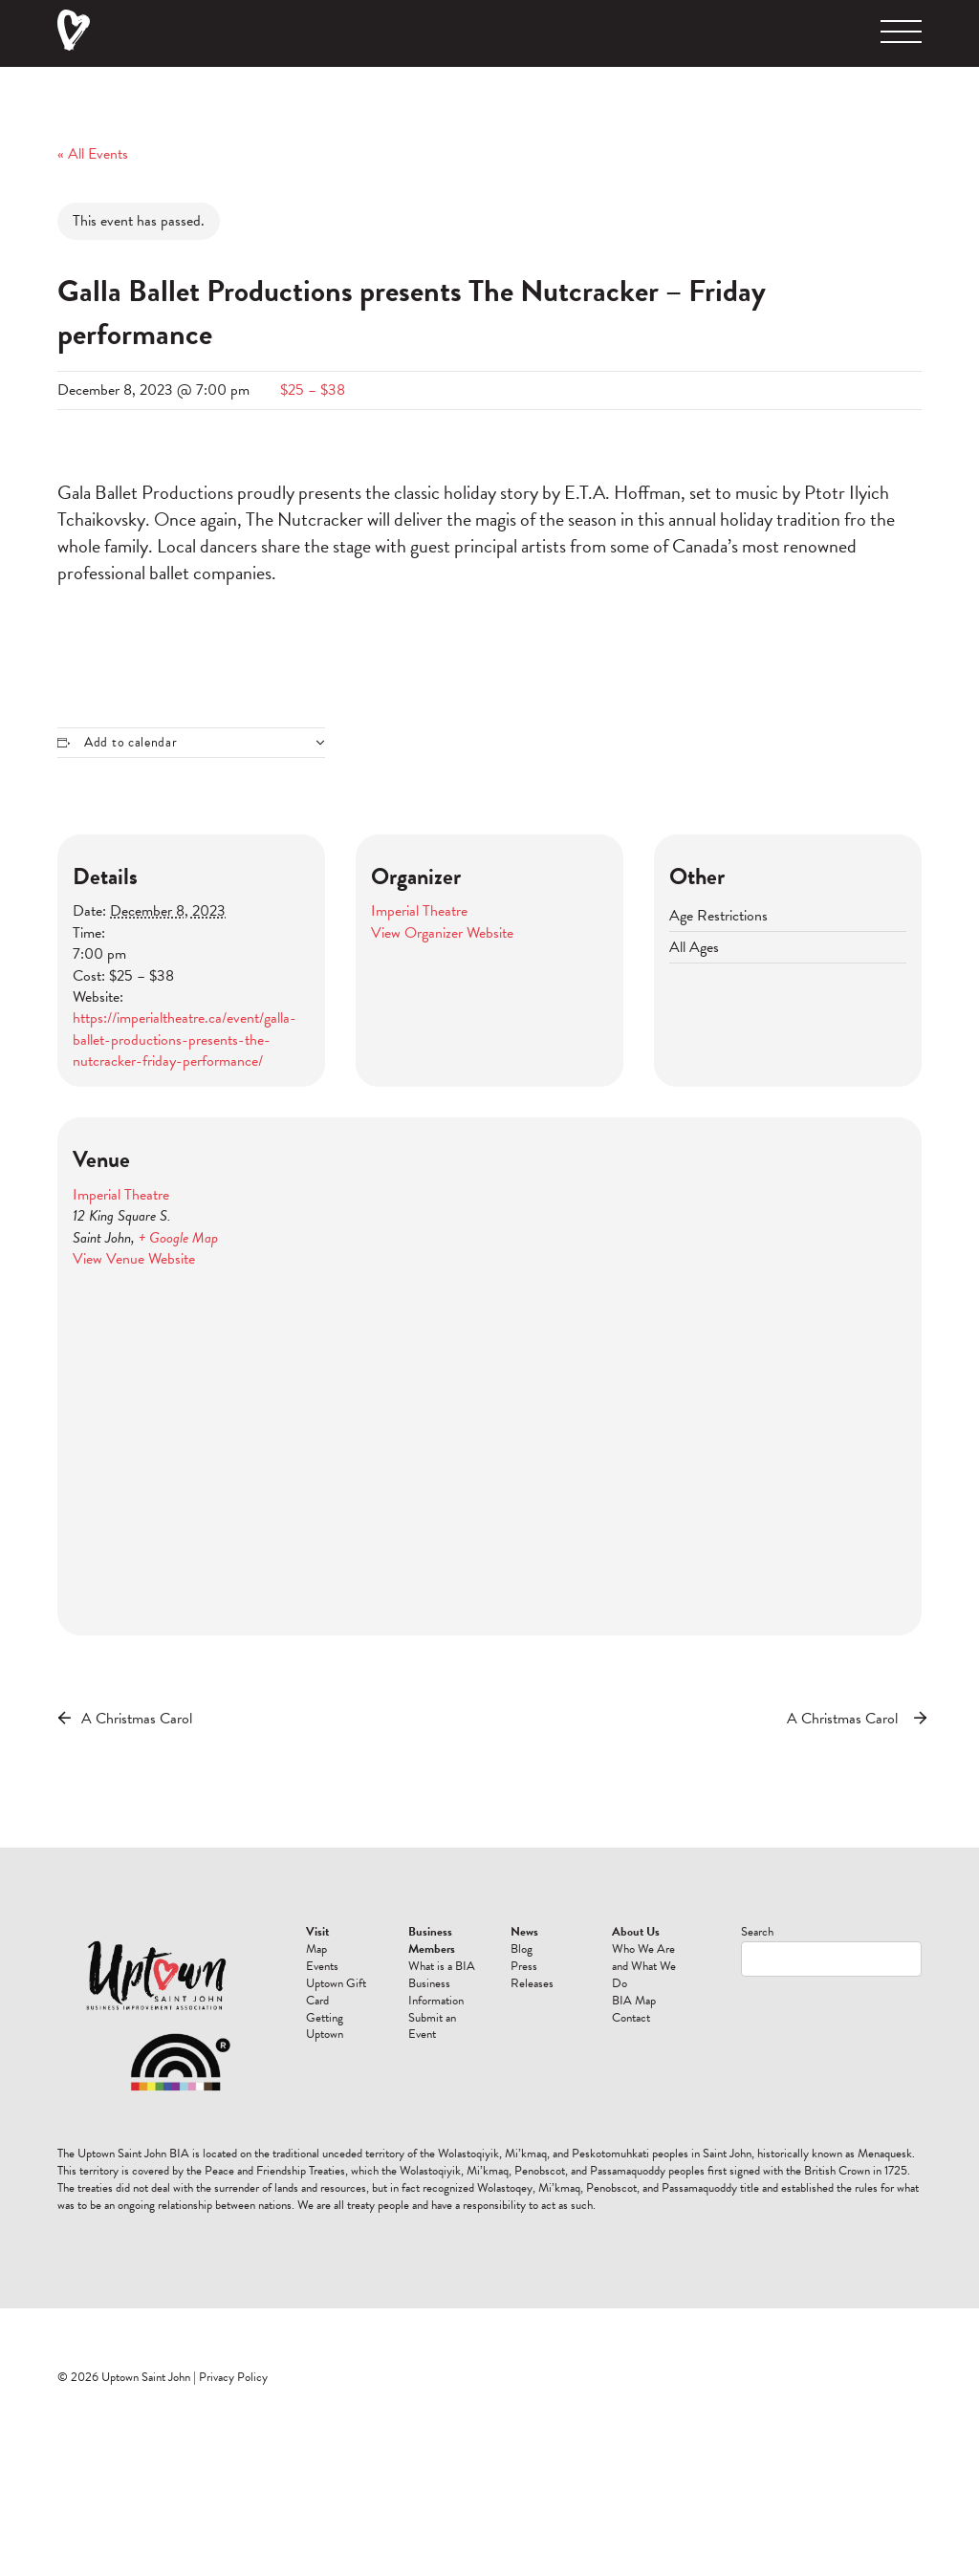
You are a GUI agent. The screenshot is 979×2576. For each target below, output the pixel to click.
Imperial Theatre (419, 910)
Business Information (436, 1992)
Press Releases (532, 1975)
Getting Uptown (324, 2026)
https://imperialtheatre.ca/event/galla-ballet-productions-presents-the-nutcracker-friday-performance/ (184, 1039)
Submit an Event (432, 2026)
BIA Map (634, 2000)
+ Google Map (178, 1237)
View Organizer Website (442, 932)
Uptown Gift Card (336, 1992)
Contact (631, 2017)
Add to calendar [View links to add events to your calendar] (131, 742)
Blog (522, 1949)
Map (316, 1949)
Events (322, 1966)
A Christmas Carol (136, 1718)
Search (757, 1931)
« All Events (92, 153)
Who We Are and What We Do (644, 1966)
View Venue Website (134, 1258)
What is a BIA (441, 1966)
